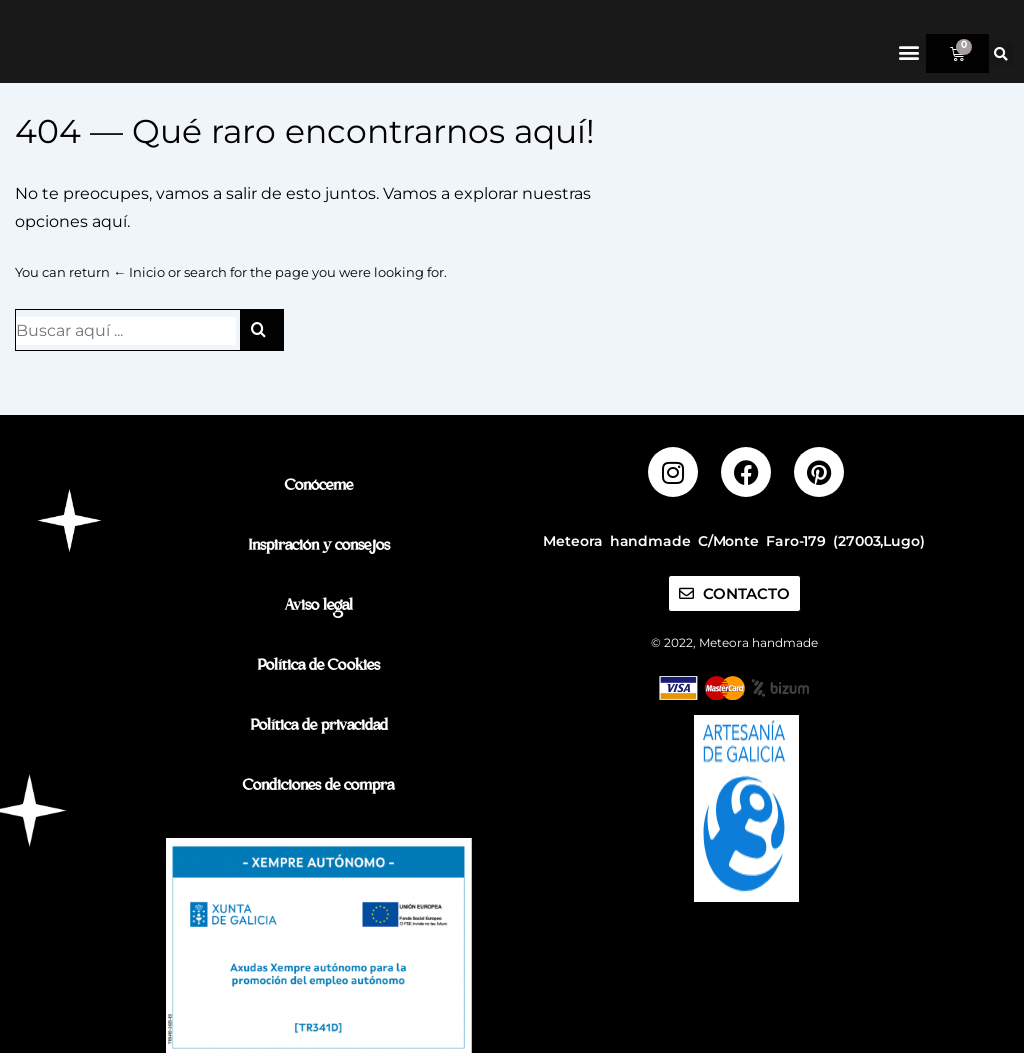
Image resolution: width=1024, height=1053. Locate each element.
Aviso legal (319, 607)
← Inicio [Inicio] (139, 309)
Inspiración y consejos (319, 547)
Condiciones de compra (318, 787)
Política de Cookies (318, 667)
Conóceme (319, 487)
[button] (909, 51)
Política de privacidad (319, 727)
